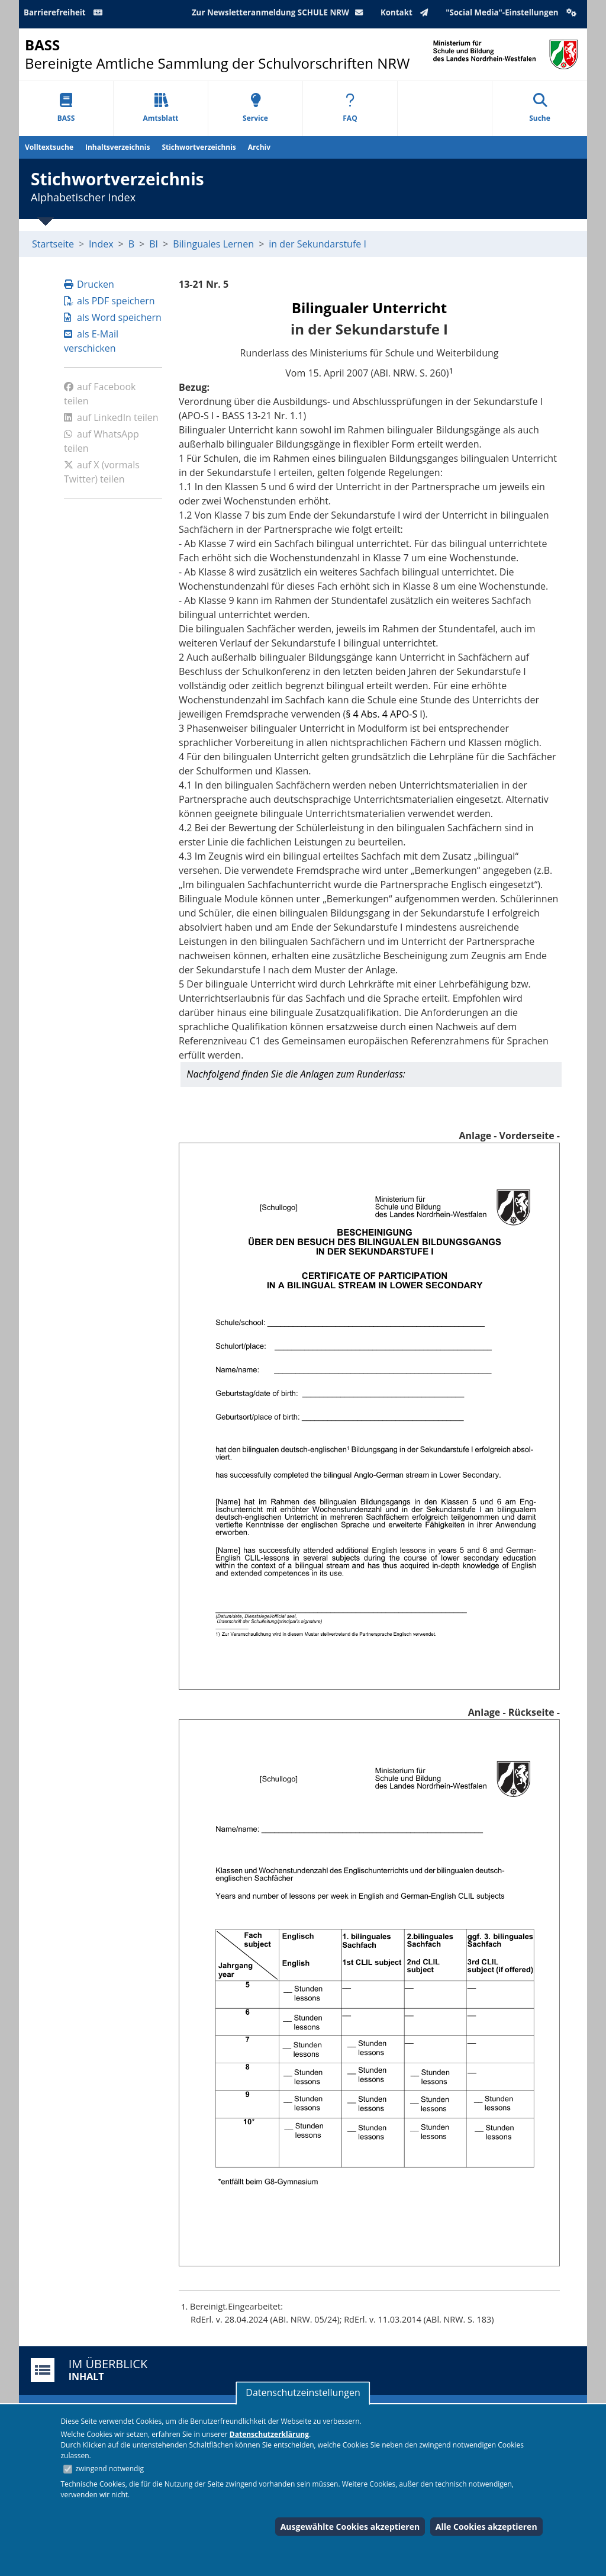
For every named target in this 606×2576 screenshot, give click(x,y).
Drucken (89, 284)
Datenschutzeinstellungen (303, 2392)
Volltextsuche (49, 147)
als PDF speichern (109, 300)
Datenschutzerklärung (269, 2434)
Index (101, 243)
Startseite (53, 243)
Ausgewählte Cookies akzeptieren (350, 2526)
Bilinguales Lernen (213, 243)
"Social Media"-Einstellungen (512, 12)
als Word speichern (113, 317)
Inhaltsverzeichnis (117, 147)
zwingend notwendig (109, 2469)
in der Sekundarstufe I (317, 243)
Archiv (259, 147)
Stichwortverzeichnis (199, 147)
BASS (66, 108)
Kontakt (407, 12)
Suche (539, 108)
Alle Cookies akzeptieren (486, 2526)
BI (153, 243)
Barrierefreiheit (65, 12)
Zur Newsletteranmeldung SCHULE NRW (280, 12)
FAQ (350, 108)
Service (255, 108)
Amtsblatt (160, 108)
